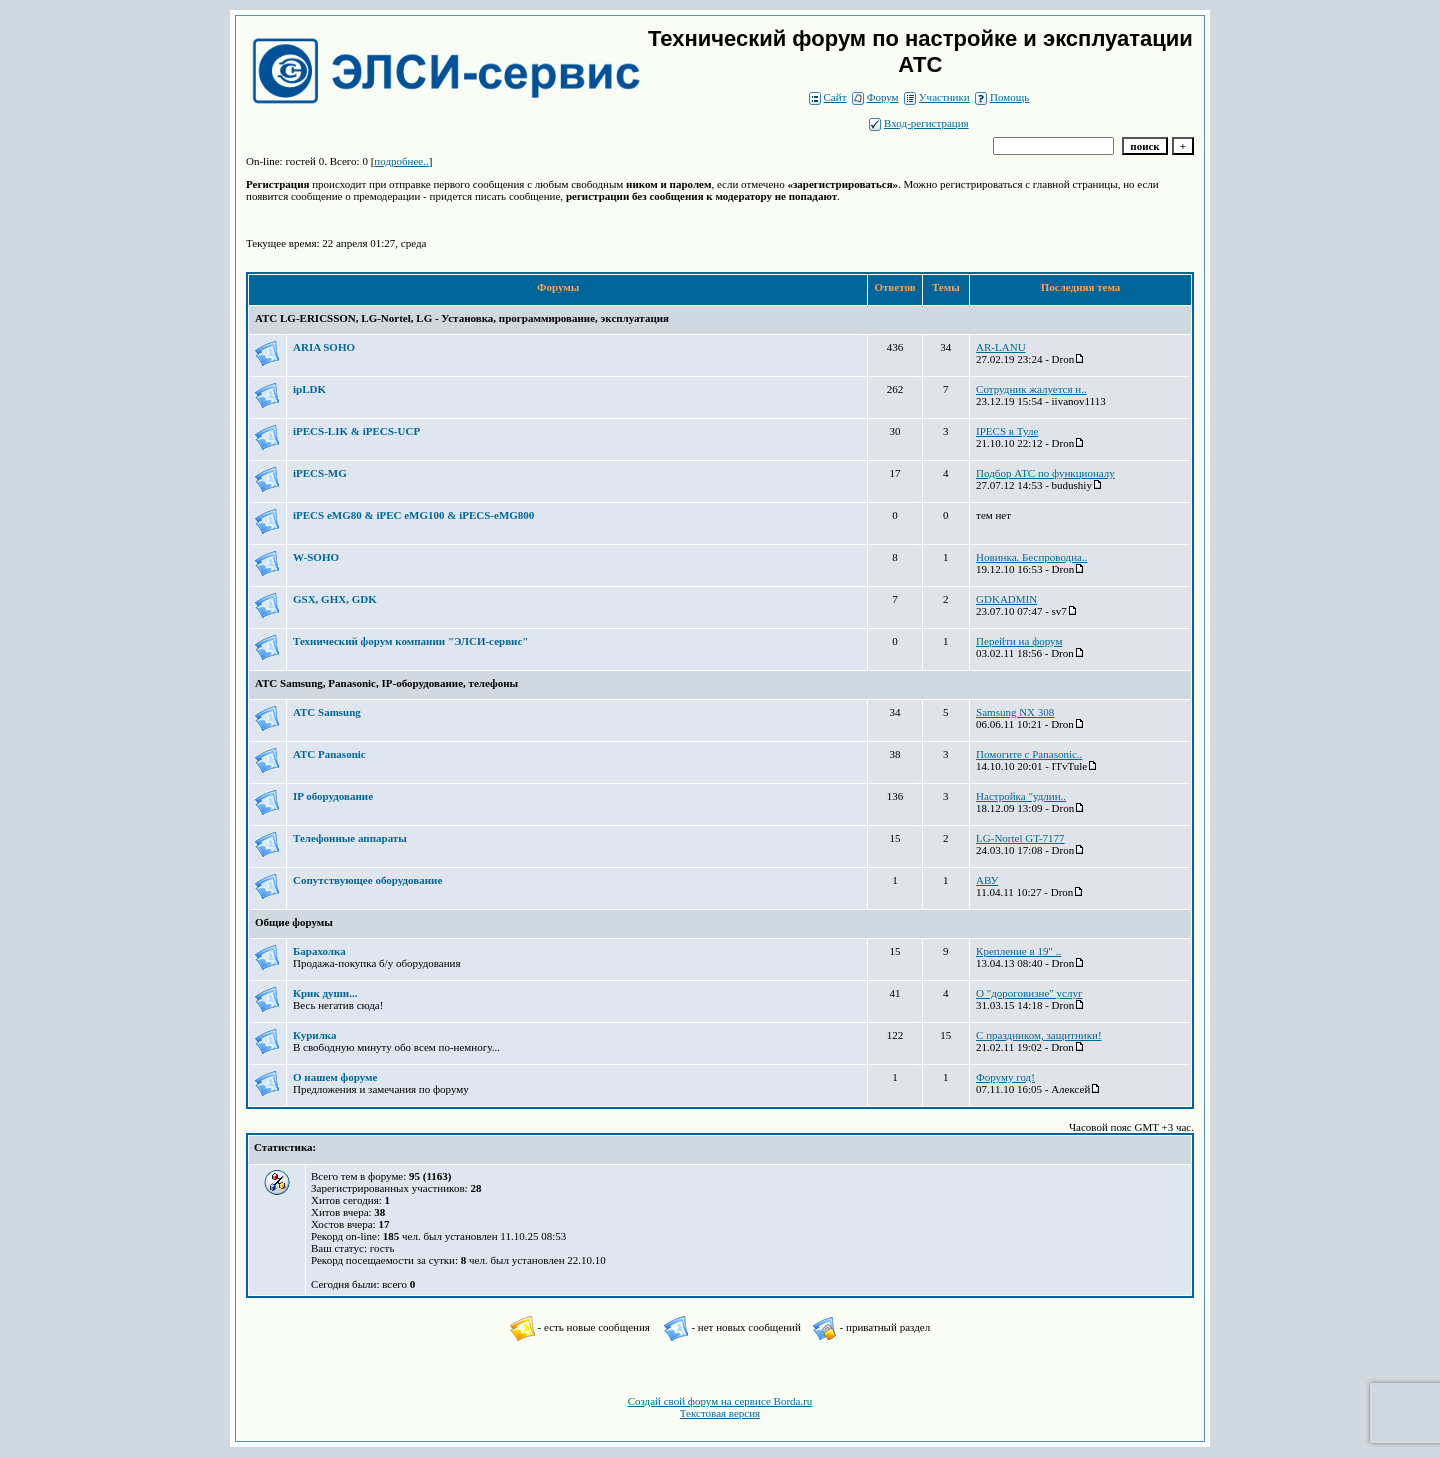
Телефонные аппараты (350, 838)
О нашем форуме (335, 1077)
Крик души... (325, 993)
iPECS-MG (320, 473)
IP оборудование (333, 796)
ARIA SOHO (324, 347)
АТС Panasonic (329, 754)
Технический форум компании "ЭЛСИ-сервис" (410, 641)
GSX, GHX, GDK (335, 599)
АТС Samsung (327, 712)
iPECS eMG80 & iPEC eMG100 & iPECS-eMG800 (413, 515)
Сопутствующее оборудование (367, 880)
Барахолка (319, 951)
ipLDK (309, 389)
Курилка (315, 1035)
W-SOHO (316, 557)
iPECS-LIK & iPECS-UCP (356, 431)
